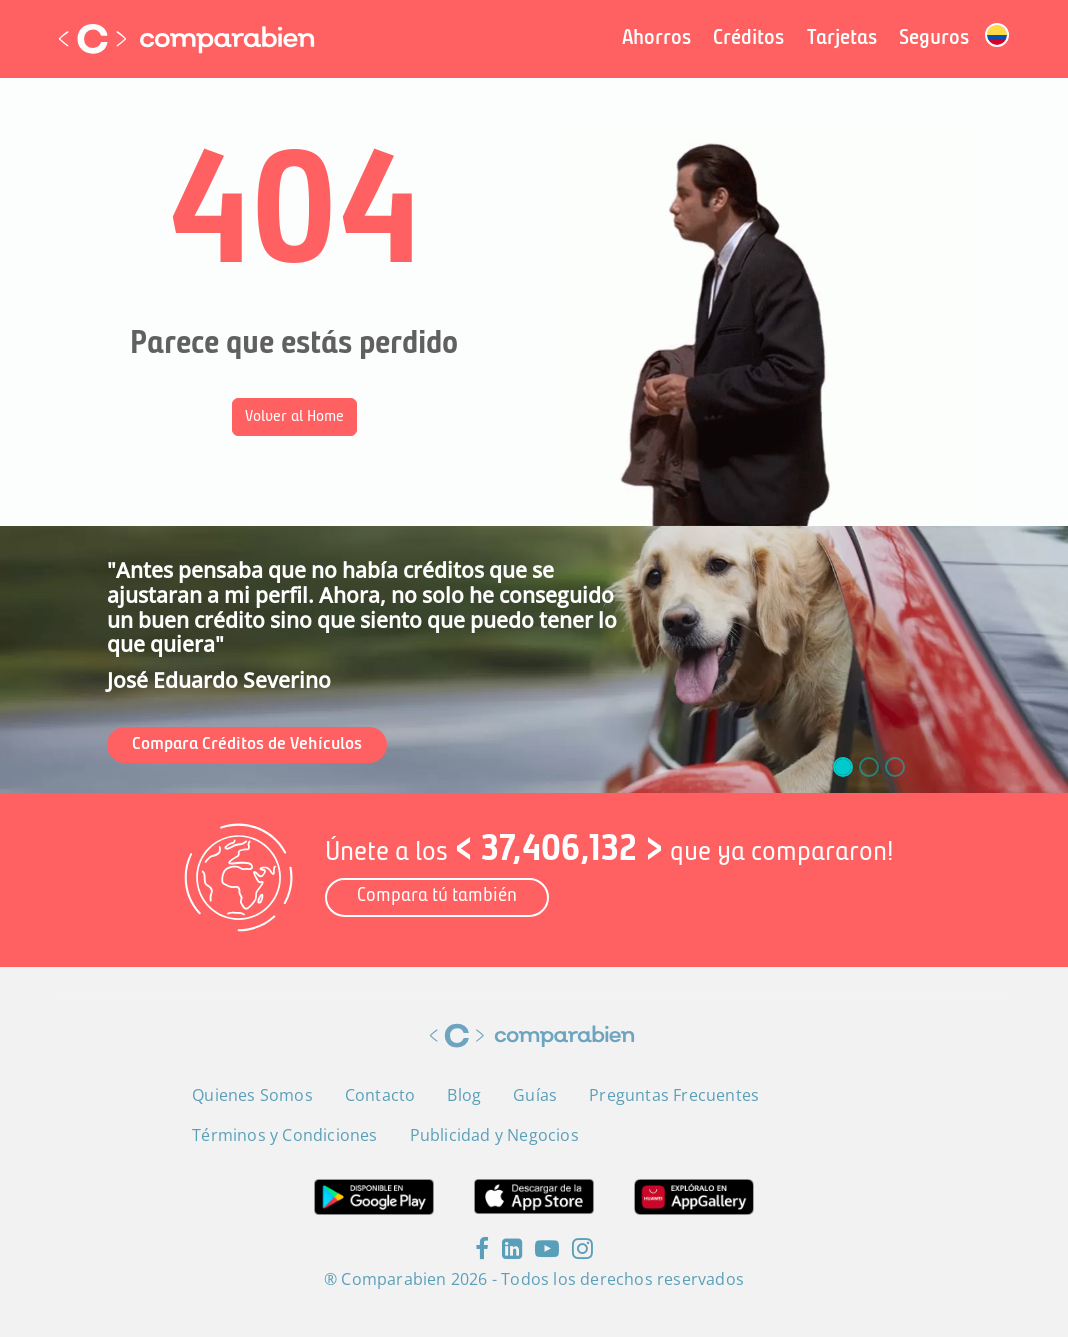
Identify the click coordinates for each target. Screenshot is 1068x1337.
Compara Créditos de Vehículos (247, 744)
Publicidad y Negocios (494, 1135)
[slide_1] (869, 767)
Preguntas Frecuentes (674, 1095)
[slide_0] (843, 767)
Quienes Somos (252, 1095)
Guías (535, 1095)
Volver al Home (294, 417)
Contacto (380, 1095)
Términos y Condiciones (284, 1135)
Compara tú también (437, 896)
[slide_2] (895, 767)
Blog (464, 1095)
